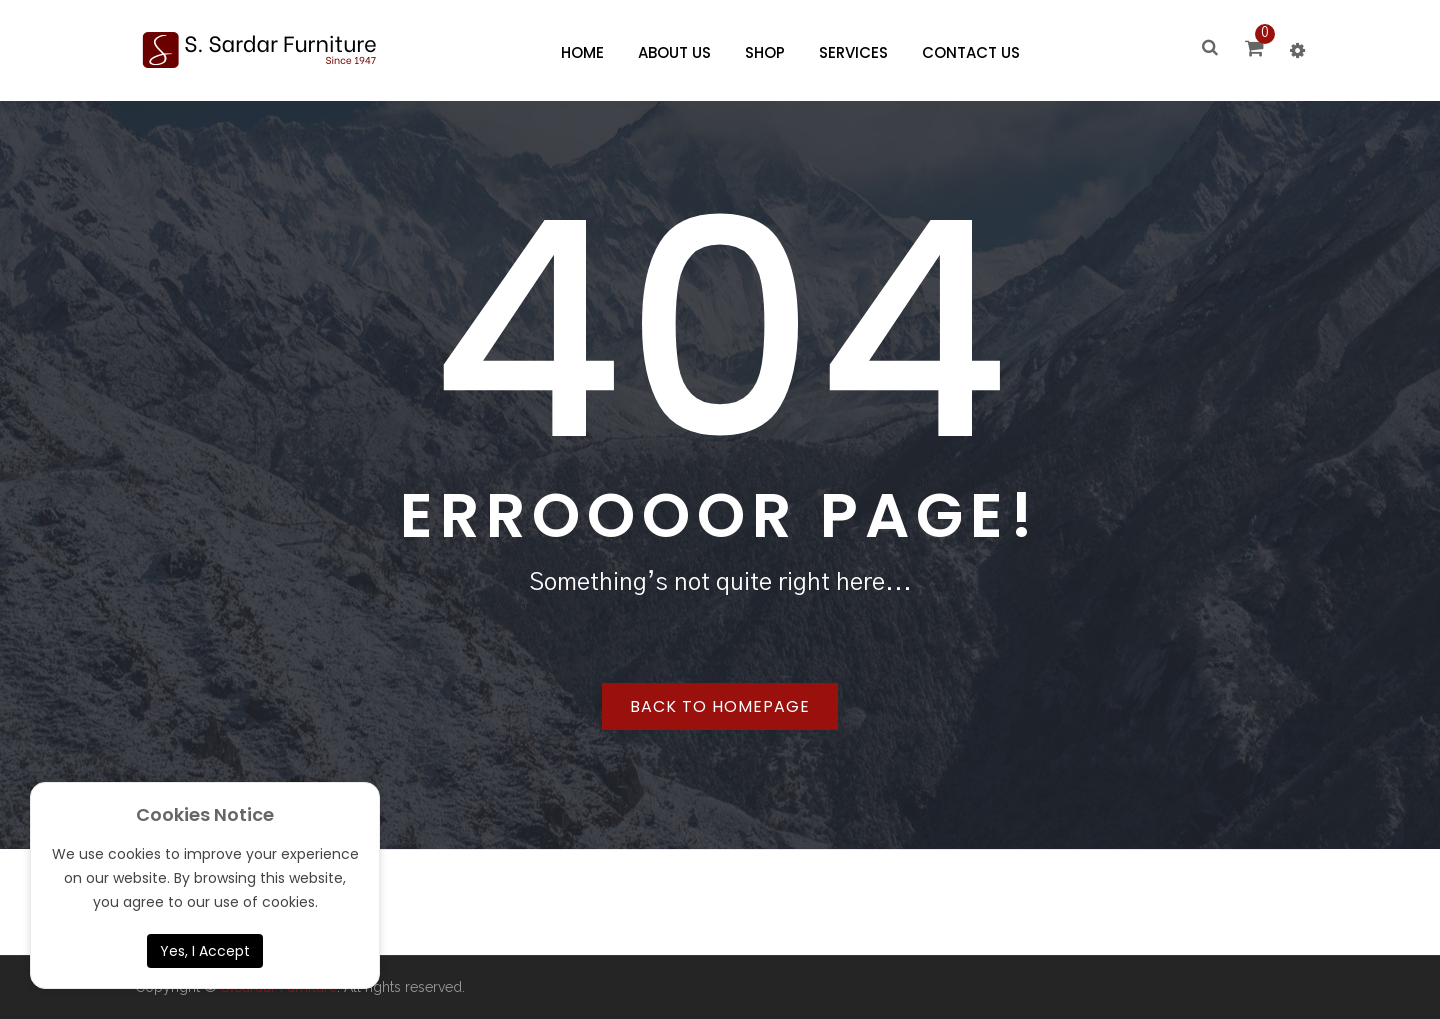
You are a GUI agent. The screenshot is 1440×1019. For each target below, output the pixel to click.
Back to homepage (720, 706)
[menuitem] (582, 53)
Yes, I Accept (205, 951)
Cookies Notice (205, 815)
